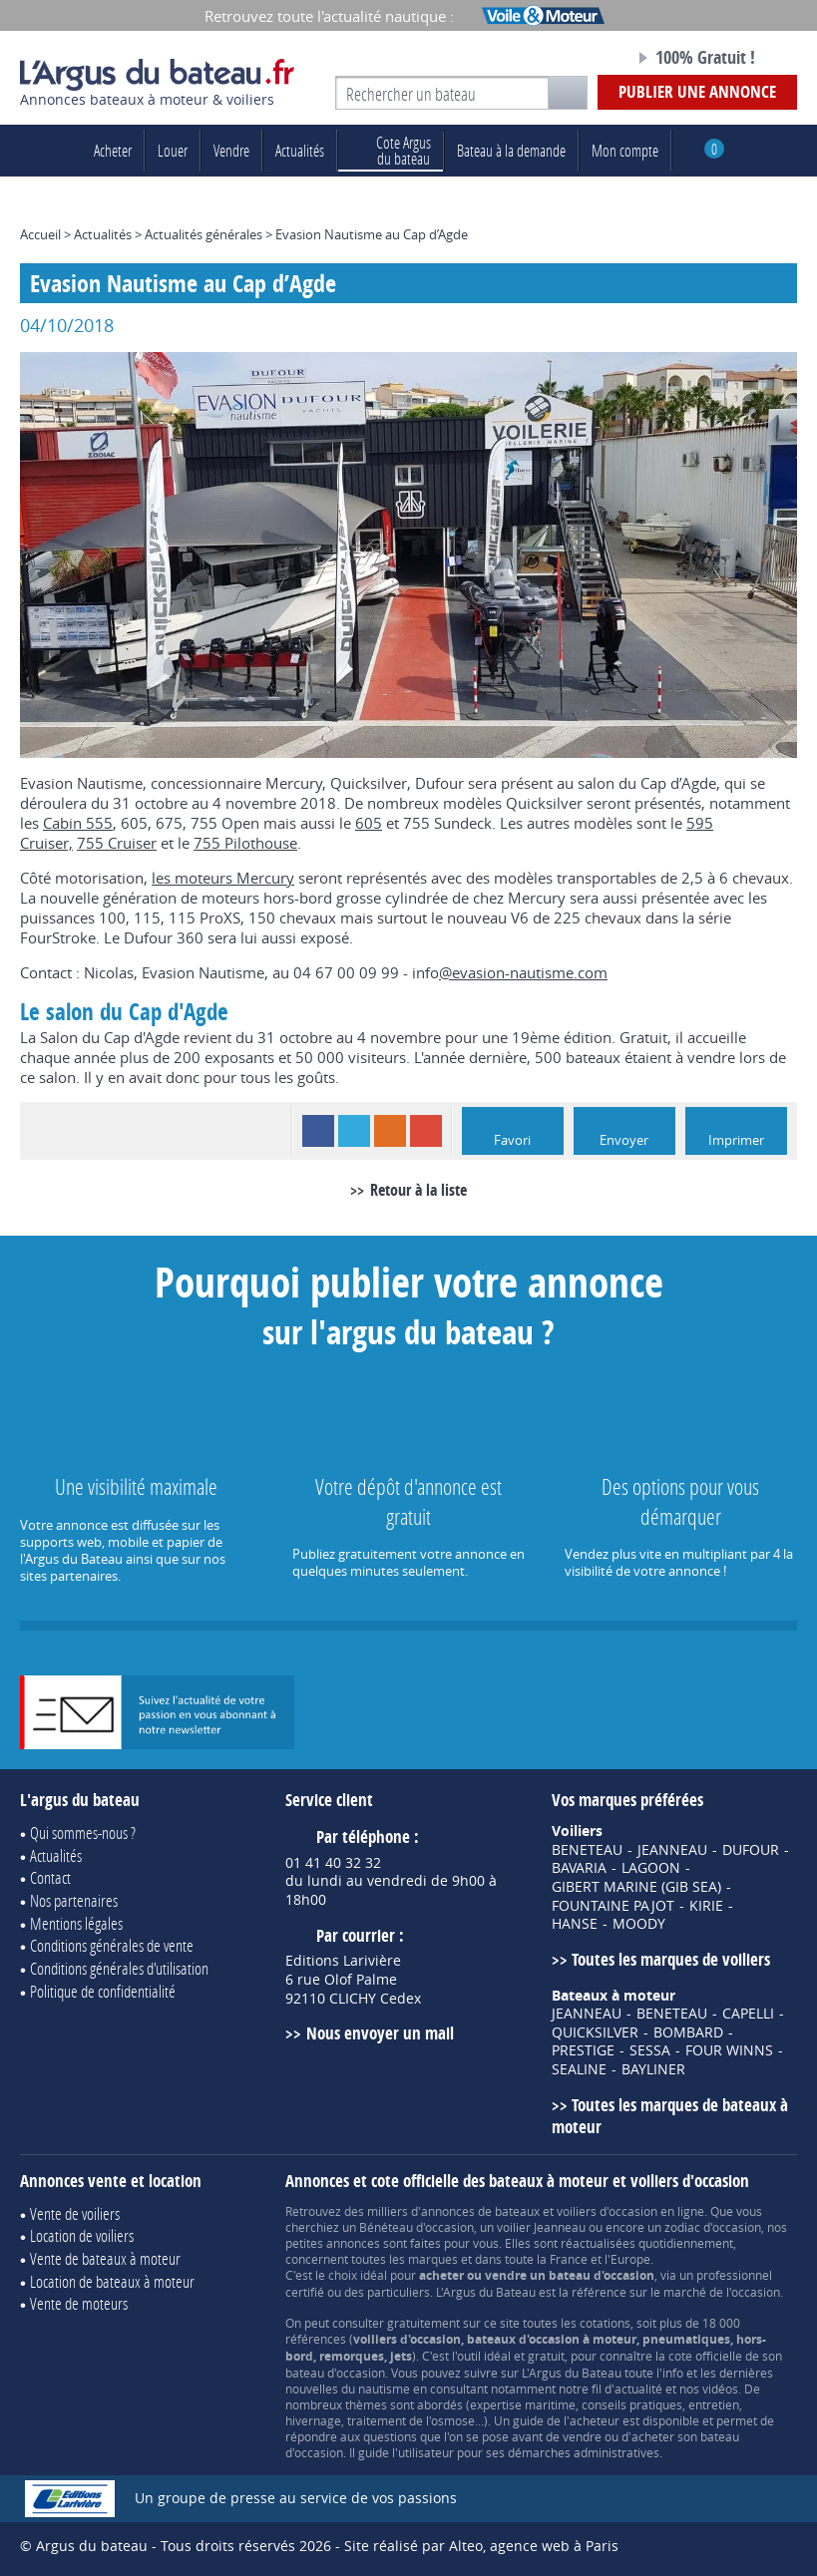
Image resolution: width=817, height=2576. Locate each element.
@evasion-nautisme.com (523, 972)
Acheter (113, 150)
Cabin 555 (78, 823)
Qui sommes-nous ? (83, 1832)
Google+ (426, 1131)
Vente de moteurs (79, 2303)
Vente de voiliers (75, 2213)
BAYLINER (653, 2069)
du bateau (390, 150)
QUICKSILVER (595, 2032)
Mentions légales (76, 1923)
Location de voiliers (82, 2235)
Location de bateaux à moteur (112, 2281)
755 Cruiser (117, 843)
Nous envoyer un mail (380, 2033)
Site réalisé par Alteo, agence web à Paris (481, 2545)
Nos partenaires (74, 1900)
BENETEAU (587, 1850)
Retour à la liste (418, 1190)
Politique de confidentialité (103, 1991)
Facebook (318, 1131)
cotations (605, 2323)
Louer (173, 150)
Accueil (40, 234)
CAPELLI (748, 2014)
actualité (638, 2388)
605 (368, 823)
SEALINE (579, 2069)
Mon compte (625, 150)
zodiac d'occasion (712, 2227)
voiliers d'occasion (607, 2211)
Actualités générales (203, 234)
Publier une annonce (697, 91)
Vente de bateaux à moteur (105, 2258)
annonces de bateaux (480, 2211)
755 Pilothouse (245, 843)
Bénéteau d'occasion (416, 2227)
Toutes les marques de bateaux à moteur (670, 2116)
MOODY (639, 1924)
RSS (390, 1131)
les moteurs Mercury (223, 878)
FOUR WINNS (729, 2050)
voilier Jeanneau (541, 2227)
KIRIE (706, 1906)
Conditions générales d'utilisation (119, 1968)
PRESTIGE (583, 2050)
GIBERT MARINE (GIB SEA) (636, 1887)
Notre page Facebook (578, 59)
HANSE (575, 1924)
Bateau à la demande (511, 150)
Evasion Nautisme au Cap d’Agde (371, 234)
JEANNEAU (672, 1850)
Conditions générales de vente (112, 1945)
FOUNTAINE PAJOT (613, 1906)
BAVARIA (579, 1868)
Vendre (231, 150)
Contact (50, 1877)
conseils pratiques (632, 2404)
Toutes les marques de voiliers (671, 1959)
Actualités (299, 150)
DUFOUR (750, 1850)
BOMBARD (688, 2032)
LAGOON (650, 1868)
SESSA (649, 2050)
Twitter (354, 1131)
